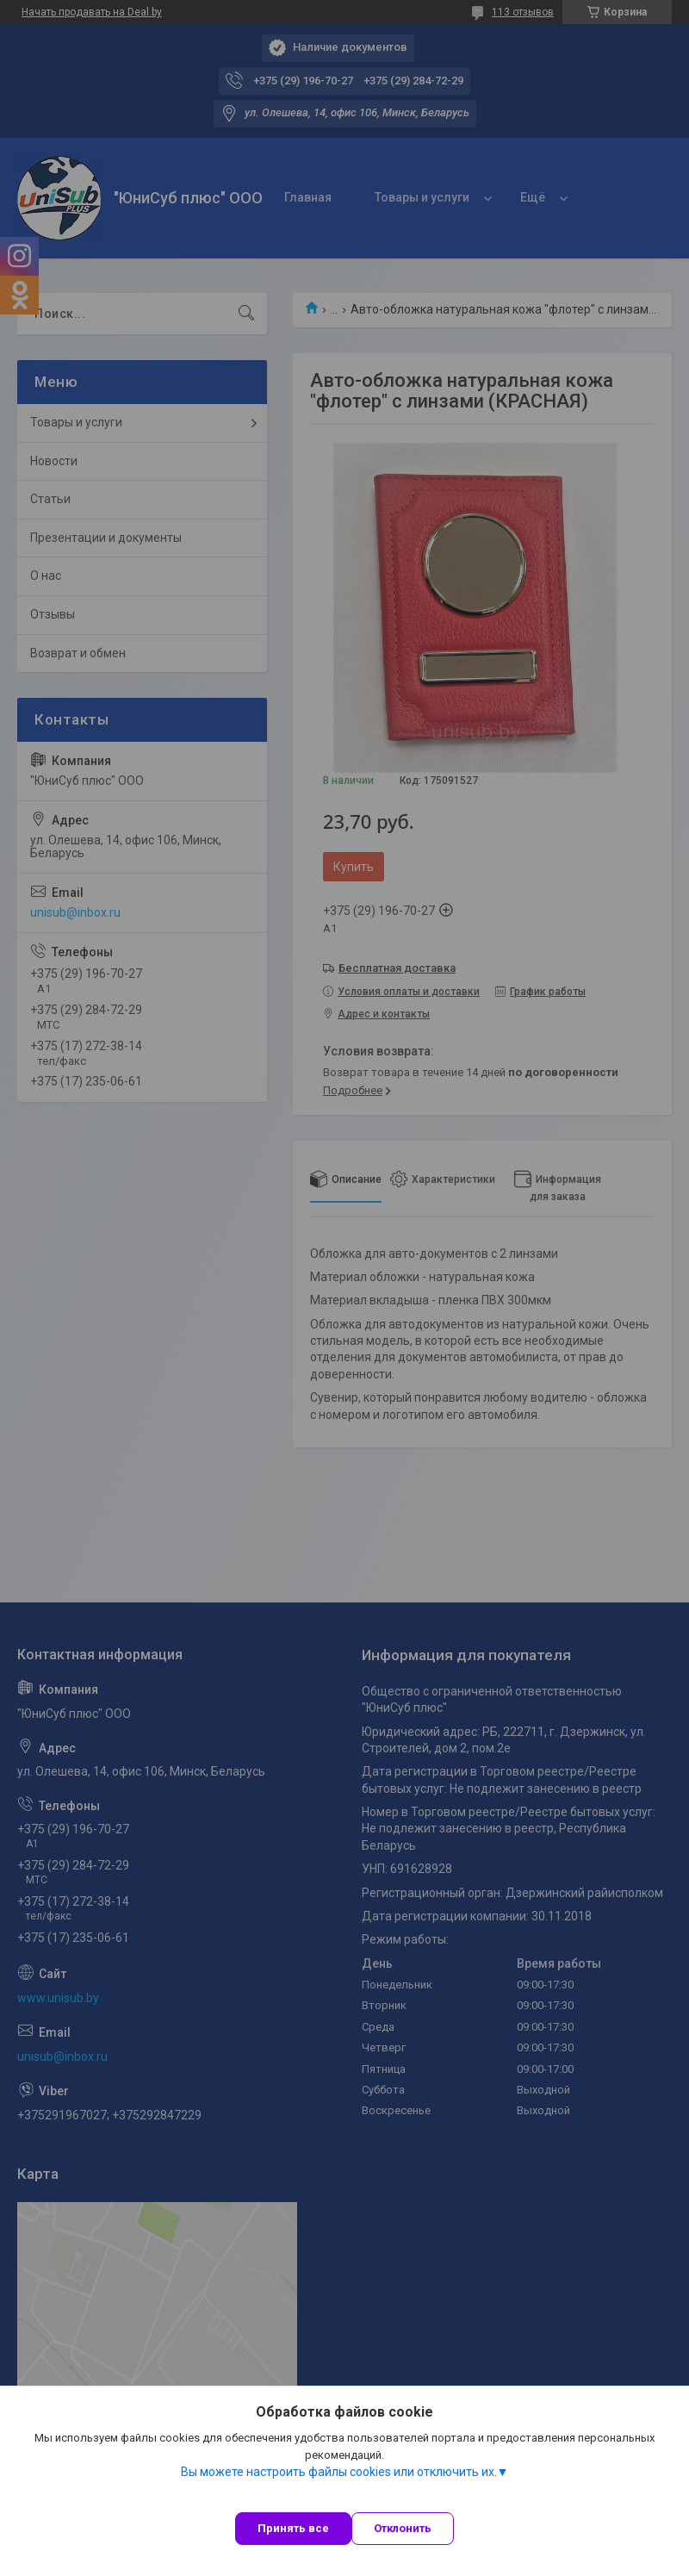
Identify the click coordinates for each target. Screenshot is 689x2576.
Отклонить (402, 2528)
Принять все (293, 2528)
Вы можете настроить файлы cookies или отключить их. (339, 2472)
